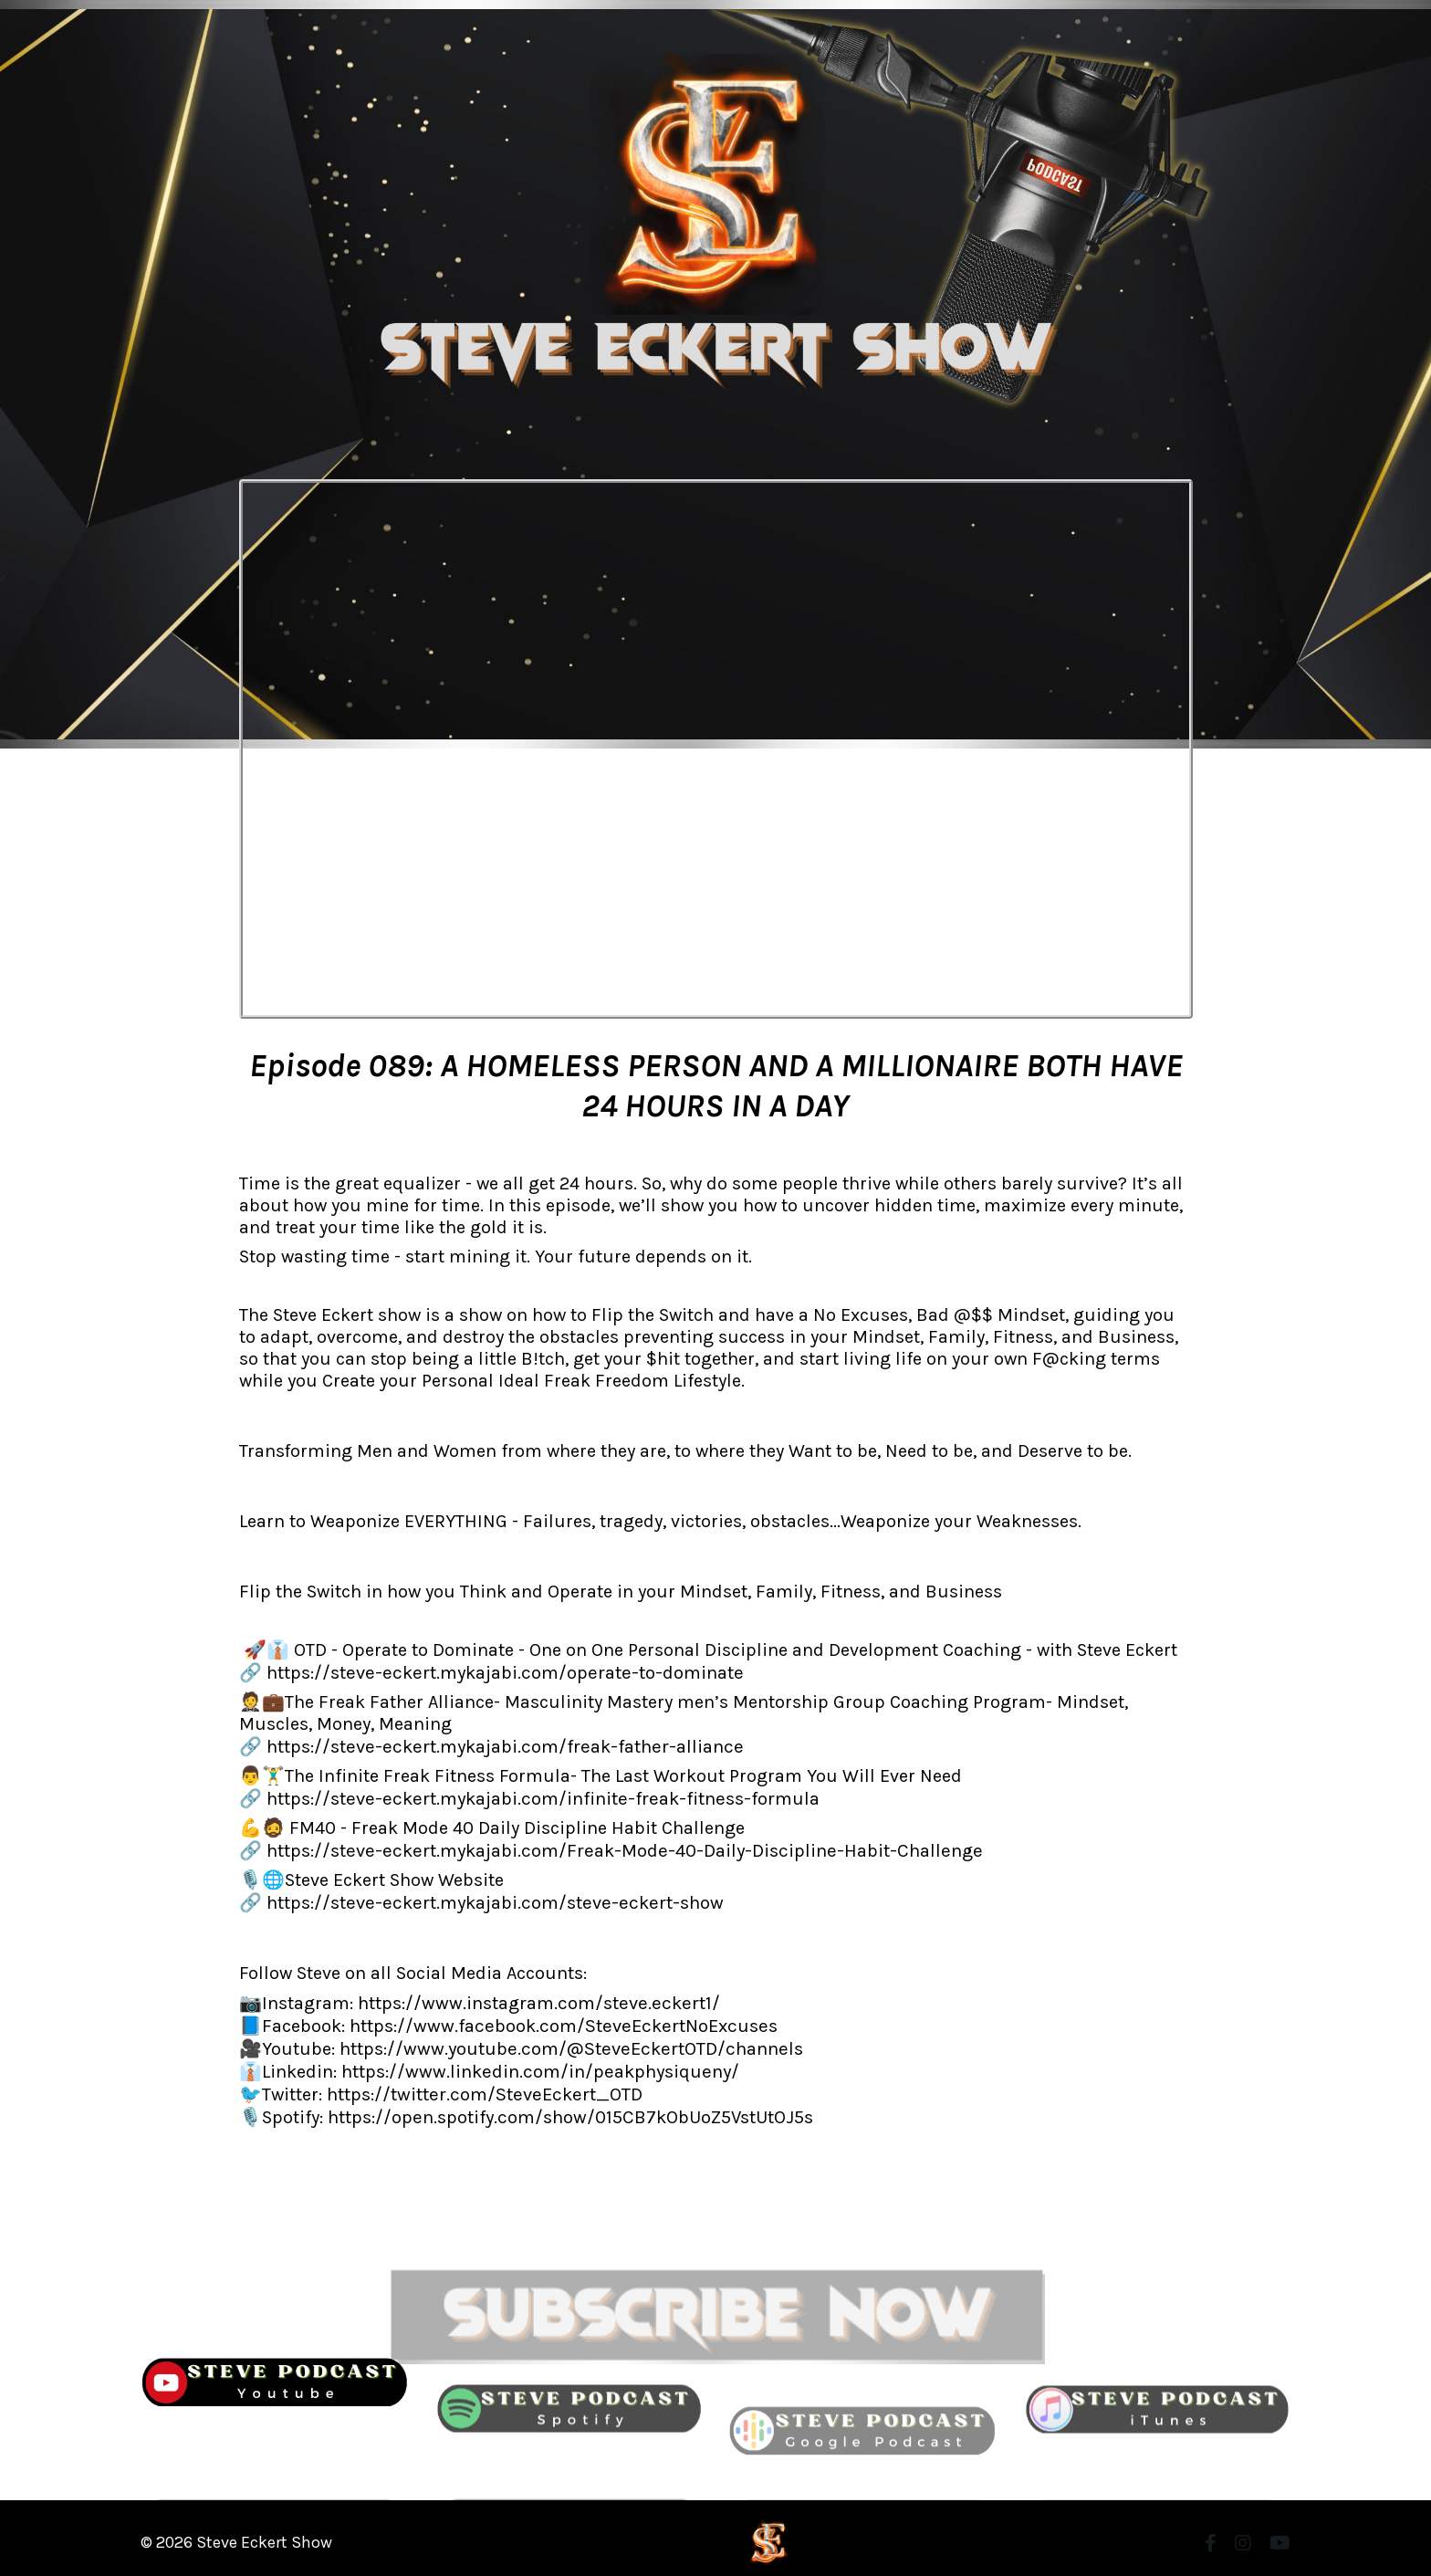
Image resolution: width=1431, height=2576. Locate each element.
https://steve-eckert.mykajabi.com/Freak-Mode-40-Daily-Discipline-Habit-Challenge (615, 1847)
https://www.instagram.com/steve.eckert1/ (535, 1997)
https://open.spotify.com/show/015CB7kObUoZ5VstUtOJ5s (568, 2107)
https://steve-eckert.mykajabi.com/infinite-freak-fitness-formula (537, 1795)
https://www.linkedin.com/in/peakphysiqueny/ (537, 2063)
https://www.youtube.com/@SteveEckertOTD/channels (565, 2041)
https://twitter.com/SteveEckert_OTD (480, 2085)
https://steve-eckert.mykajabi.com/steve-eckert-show (488, 1898)
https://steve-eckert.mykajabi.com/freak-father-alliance (499, 1744)
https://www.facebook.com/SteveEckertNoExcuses (558, 2019)
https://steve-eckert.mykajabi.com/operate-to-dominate (497, 1671)
